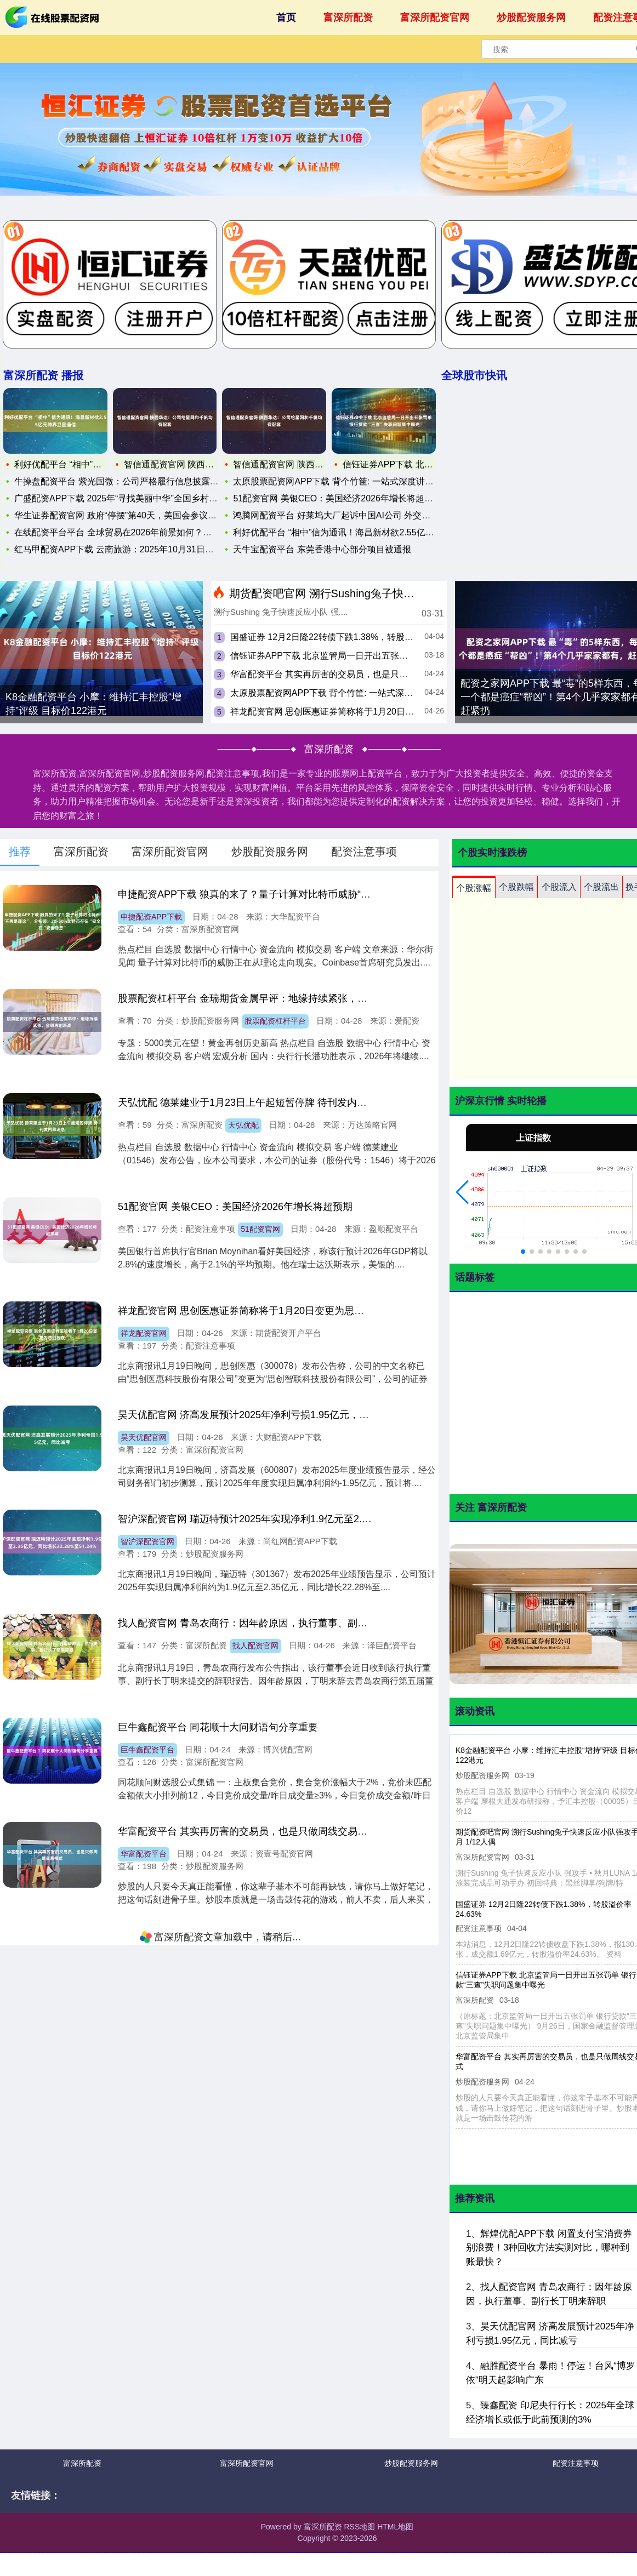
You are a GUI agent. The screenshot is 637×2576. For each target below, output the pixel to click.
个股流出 (601, 887)
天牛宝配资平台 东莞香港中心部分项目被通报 (322, 549)
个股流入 (559, 887)
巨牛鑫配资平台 (147, 1749)
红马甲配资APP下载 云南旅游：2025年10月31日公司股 (122, 549)
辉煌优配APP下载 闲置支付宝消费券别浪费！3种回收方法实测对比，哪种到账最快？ (549, 2248)
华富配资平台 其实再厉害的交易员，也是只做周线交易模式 (345, 674)
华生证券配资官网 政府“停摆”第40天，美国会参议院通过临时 (133, 515)
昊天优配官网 (144, 1437)
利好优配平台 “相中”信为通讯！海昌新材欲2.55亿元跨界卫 (346, 532)
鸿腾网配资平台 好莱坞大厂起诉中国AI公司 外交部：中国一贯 (353, 515)
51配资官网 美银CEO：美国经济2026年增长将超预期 (337, 498)
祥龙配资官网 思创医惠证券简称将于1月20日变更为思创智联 (348, 711)
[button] (462, 1192)
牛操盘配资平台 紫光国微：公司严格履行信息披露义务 (120, 481)
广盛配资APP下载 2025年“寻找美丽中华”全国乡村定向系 (124, 498)
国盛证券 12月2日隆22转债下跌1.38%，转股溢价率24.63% (345, 637)
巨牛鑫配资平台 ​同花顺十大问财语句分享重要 (218, 1727)
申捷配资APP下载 (151, 916)
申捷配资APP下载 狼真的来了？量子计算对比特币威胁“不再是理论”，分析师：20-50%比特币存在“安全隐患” (355, 894)
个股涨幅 (473, 888)
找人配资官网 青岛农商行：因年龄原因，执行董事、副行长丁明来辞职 (272, 1623)
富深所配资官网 (434, 17)
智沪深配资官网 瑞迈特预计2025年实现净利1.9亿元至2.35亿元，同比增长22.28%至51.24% (318, 1518)
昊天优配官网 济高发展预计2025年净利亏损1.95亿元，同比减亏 (258, 1414)
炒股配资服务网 (531, 17)
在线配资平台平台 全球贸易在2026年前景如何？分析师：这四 (134, 532)
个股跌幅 (516, 887)
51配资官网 (260, 1229)
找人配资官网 (255, 1645)
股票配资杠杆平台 (275, 1020)
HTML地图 (395, 2526)
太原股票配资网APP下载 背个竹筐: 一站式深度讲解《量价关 (350, 481)
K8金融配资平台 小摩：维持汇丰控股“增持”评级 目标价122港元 (93, 704)
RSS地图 (359, 2526)
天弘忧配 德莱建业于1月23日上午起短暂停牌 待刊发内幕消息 (252, 1102)
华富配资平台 (144, 1853)
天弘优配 (243, 1125)
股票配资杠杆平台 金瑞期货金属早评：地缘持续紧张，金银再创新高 (267, 998)
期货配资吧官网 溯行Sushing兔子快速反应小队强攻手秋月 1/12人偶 (394, 593)
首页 (286, 17)
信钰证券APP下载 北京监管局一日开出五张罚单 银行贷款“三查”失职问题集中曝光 (389, 655)
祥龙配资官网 (144, 1333)
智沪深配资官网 (147, 1541)
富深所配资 (348, 17)
